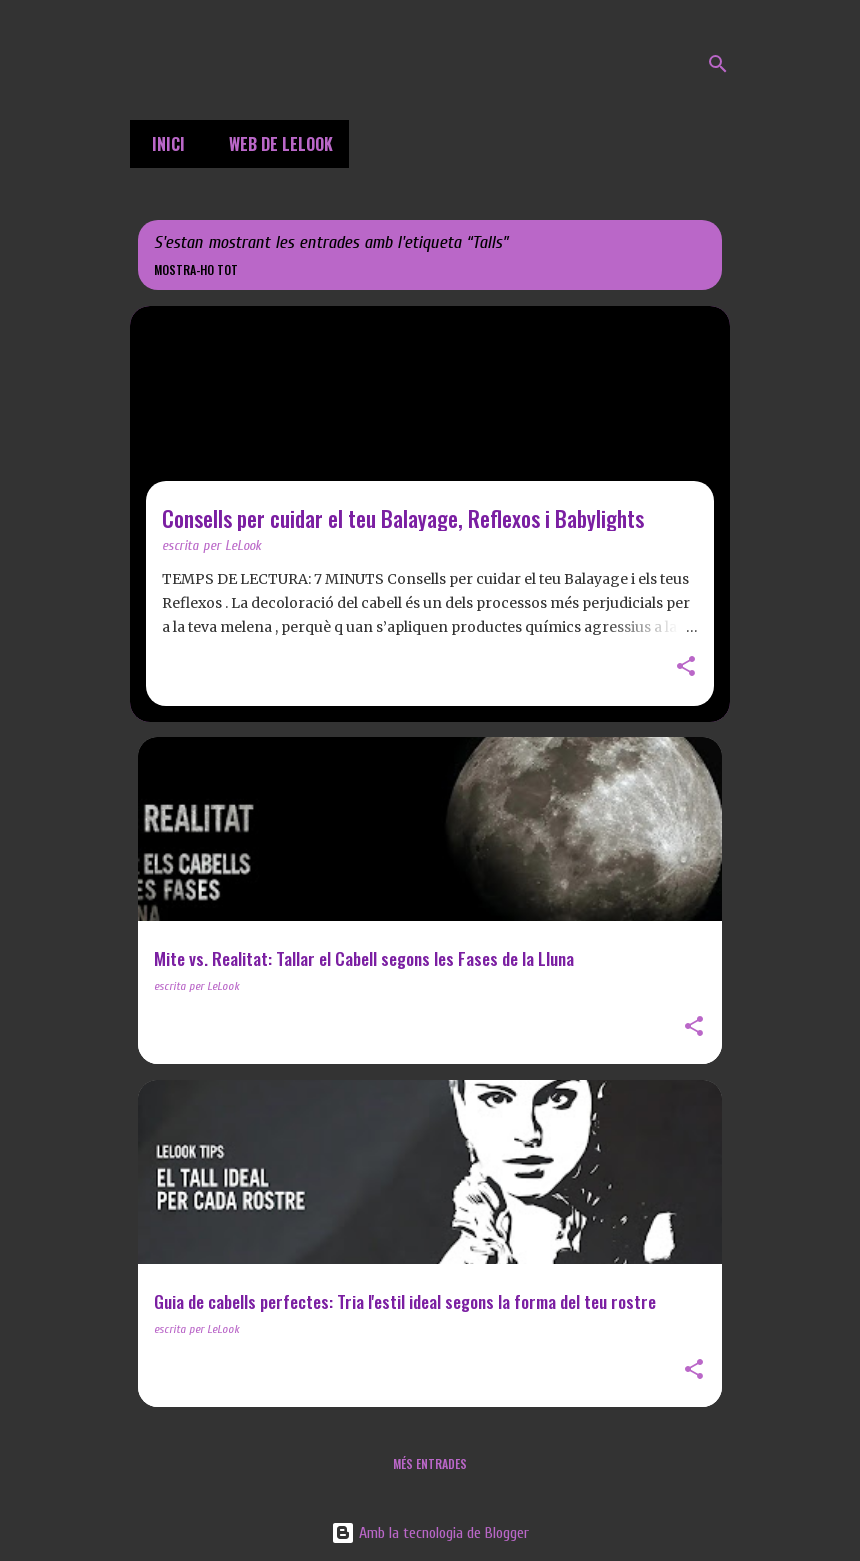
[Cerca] (718, 64)
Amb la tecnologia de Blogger (430, 1533)
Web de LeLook (275, 144)
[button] (686, 668)
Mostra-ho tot (196, 269)
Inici (162, 144)
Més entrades (430, 1463)
